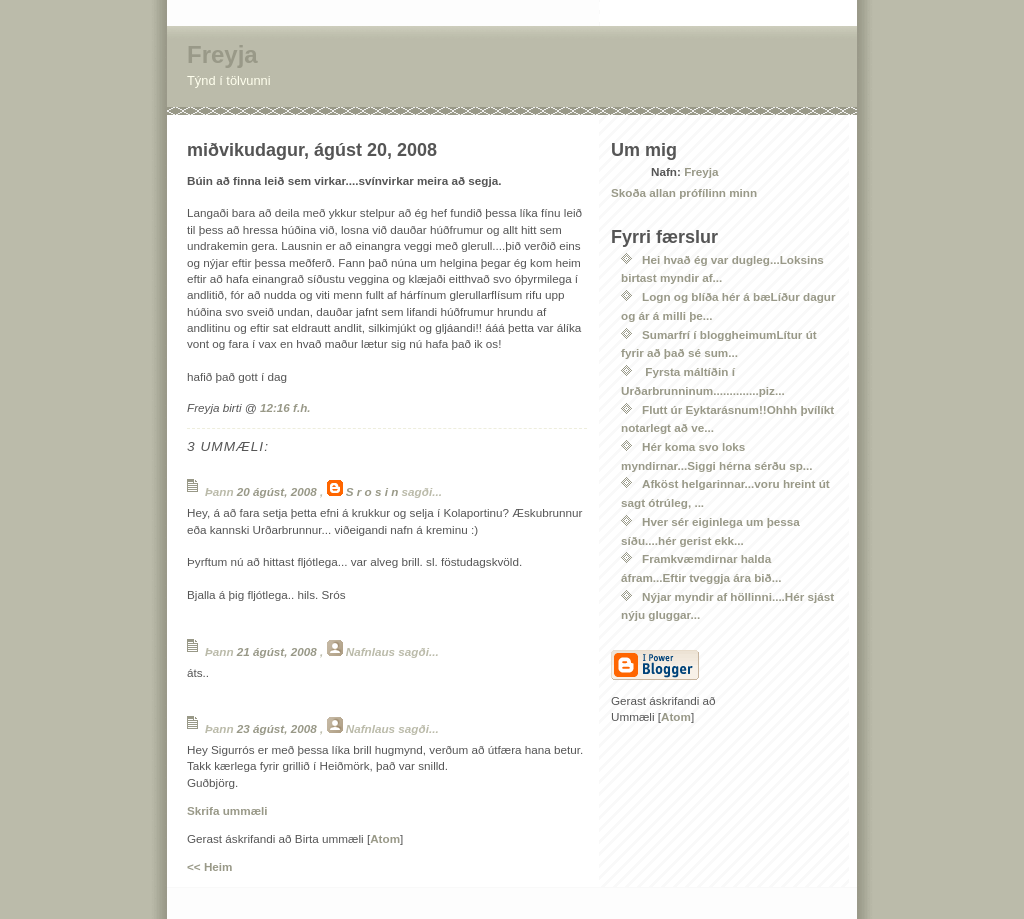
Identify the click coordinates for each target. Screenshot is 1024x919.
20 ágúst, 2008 (278, 491)
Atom (385, 838)
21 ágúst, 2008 (278, 651)
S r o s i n (372, 491)
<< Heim (209, 866)
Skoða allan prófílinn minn (684, 192)
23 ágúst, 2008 (278, 728)
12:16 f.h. (285, 407)
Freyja (222, 54)
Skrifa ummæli (227, 810)
